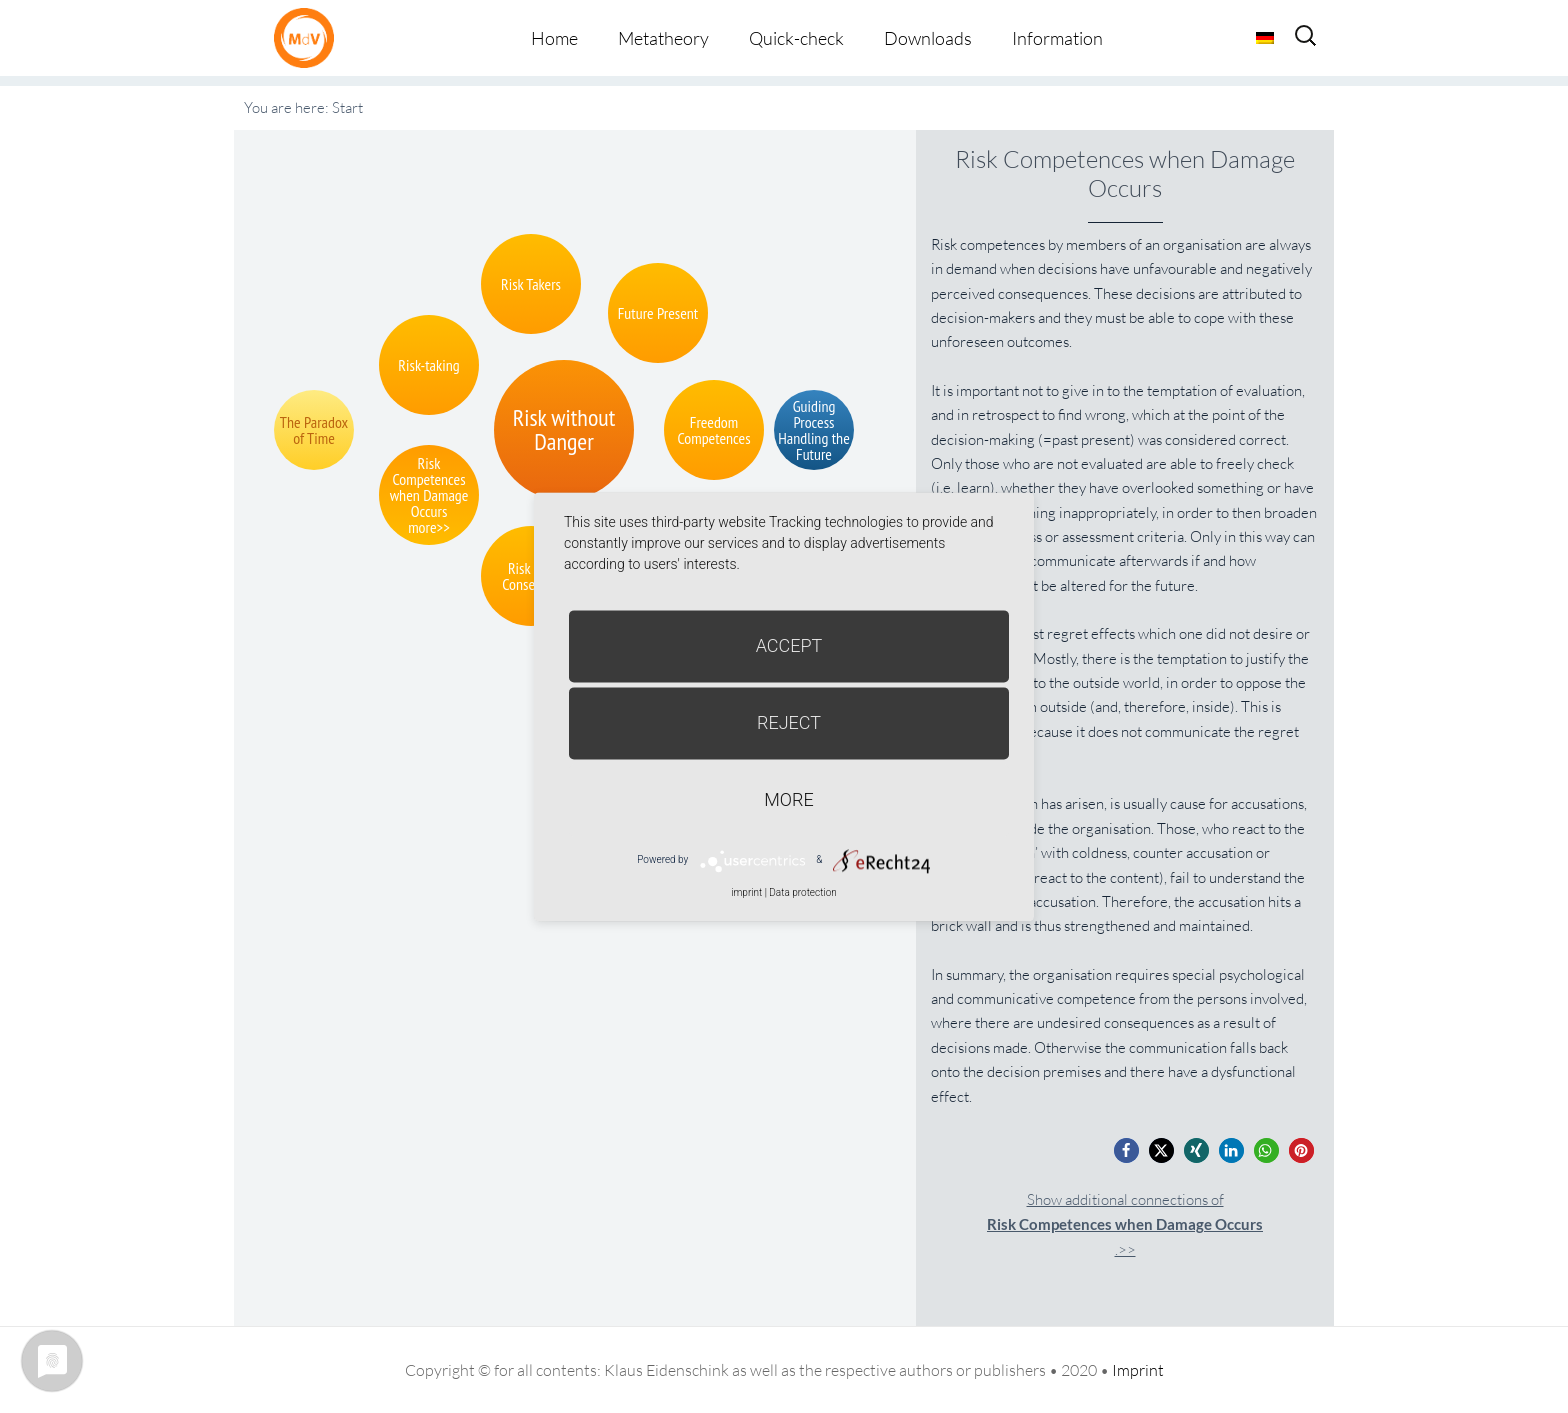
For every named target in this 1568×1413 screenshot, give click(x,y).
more (788, 799)
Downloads (928, 38)
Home (554, 38)
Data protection (802, 892)
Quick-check (796, 38)
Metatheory (663, 38)
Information (1057, 38)
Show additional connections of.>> (1125, 1224)
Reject (789, 722)
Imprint (1138, 1370)
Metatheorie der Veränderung (309, 37)
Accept (789, 645)
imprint (746, 892)
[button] (1126, 1150)
